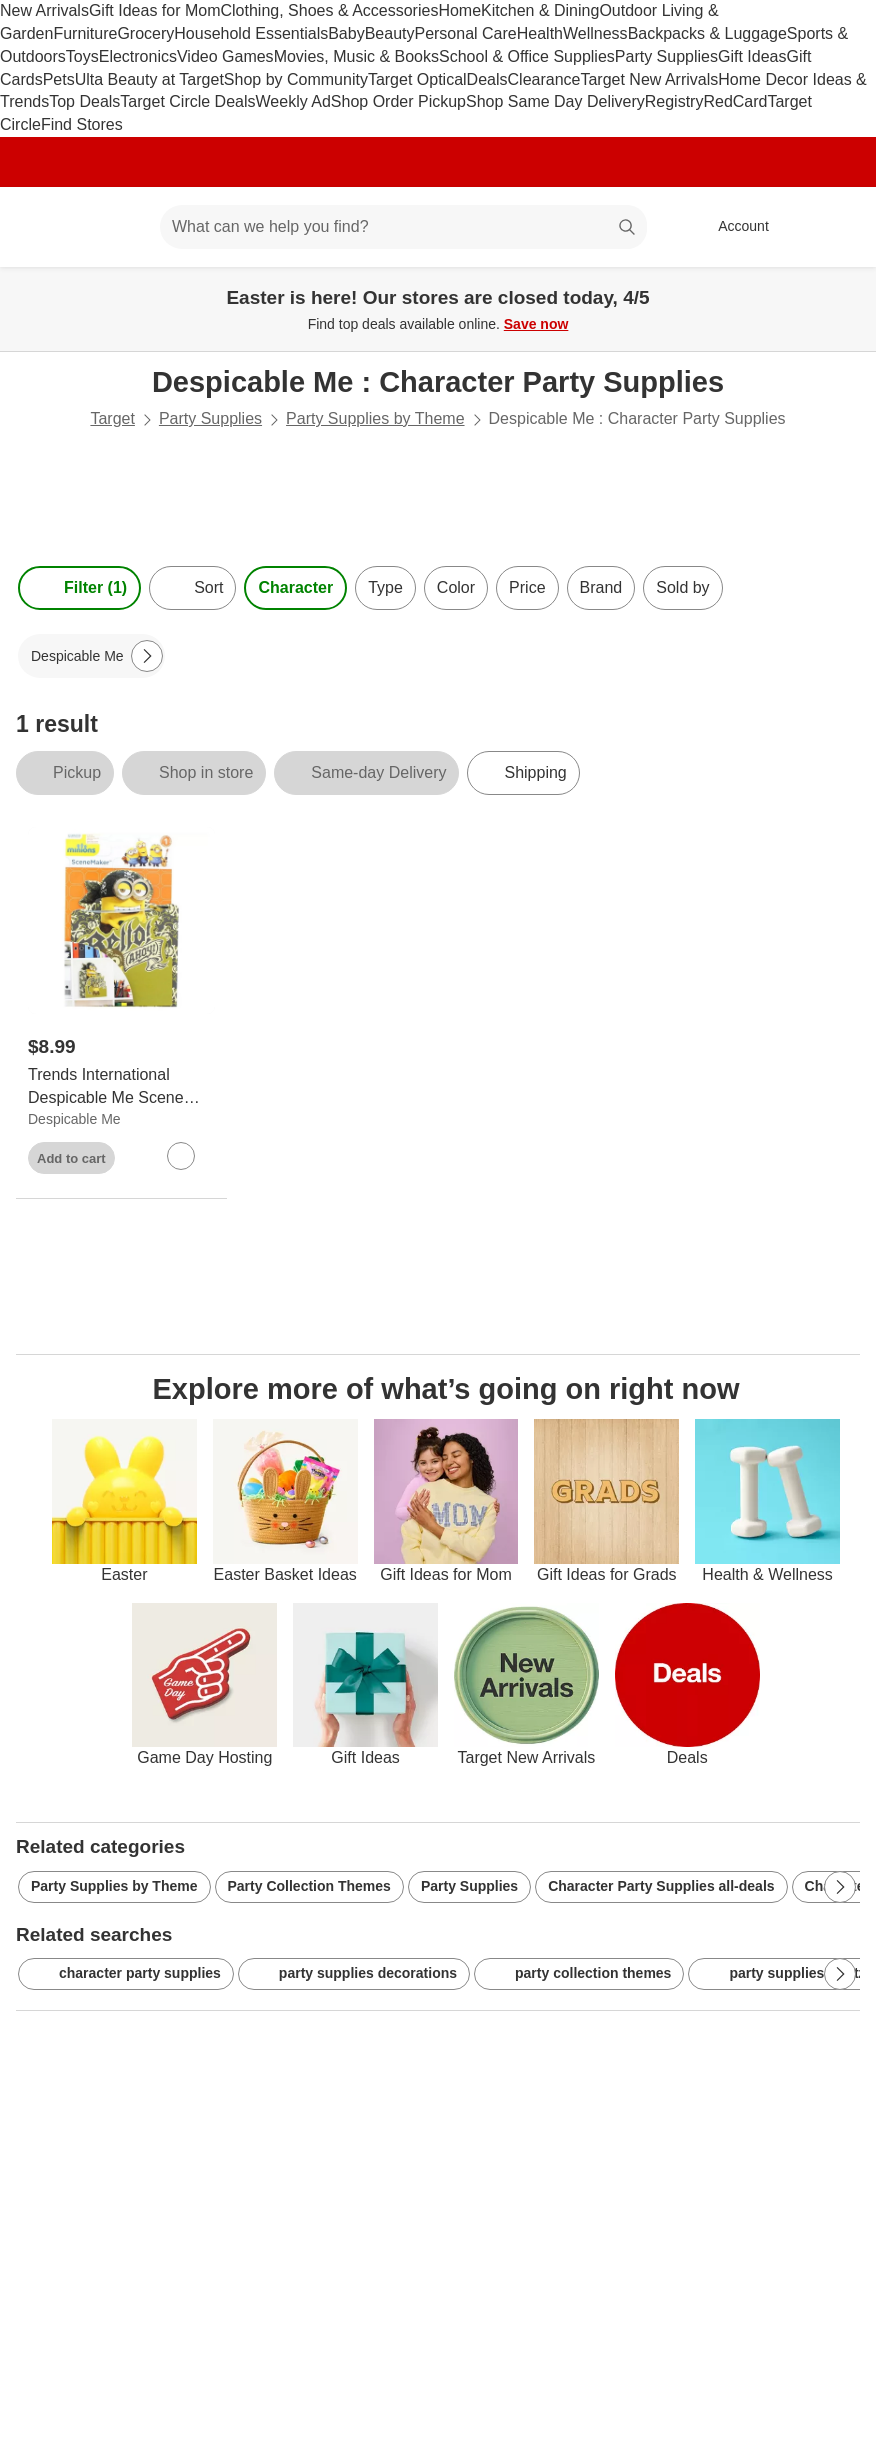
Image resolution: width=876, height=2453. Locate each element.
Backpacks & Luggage (707, 33)
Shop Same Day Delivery (555, 101)
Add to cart (71, 1158)
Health (540, 33)
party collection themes (579, 1974)
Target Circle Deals (187, 101)
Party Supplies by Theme (375, 418)
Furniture (85, 33)
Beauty (390, 33)
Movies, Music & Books (356, 56)
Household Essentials (251, 33)
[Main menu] (114, 227)
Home (459, 10)
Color (456, 587)
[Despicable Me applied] (91, 656)
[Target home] (44, 227)
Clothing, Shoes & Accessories (330, 10)
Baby (346, 33)
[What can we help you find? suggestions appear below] (403, 227)
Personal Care (465, 33)
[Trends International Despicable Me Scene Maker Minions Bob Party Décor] (121, 1087)
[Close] (848, 290)
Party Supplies (666, 56)
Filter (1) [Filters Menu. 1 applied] (79, 588)
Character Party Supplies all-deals (661, 1886)
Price (527, 587)
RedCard (735, 101)
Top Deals (84, 101)
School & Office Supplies (527, 56)
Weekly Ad (293, 101)
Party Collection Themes (309, 1886)
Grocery (145, 33)
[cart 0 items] (834, 227)
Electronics (138, 56)
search (628, 228)
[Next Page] (147, 656)
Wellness (595, 33)
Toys (82, 56)
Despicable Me (74, 1119)
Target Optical (417, 79)
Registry (674, 101)
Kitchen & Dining (540, 10)
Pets (59, 79)
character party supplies (126, 1974)
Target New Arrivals (649, 79)
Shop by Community (296, 79)
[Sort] (192, 588)
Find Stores (82, 124)
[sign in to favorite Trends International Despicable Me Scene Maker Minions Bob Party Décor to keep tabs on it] (181, 1156)
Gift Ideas (752, 56)
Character (295, 587)
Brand (601, 587)
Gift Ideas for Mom (155, 10)
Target (112, 418)
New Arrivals (44, 10)
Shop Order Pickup (398, 101)
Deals (487, 79)
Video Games (225, 56)
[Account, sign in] (733, 227)
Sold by (682, 587)
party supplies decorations (354, 1974)
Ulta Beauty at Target (149, 79)
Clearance (544, 79)
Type (385, 587)
